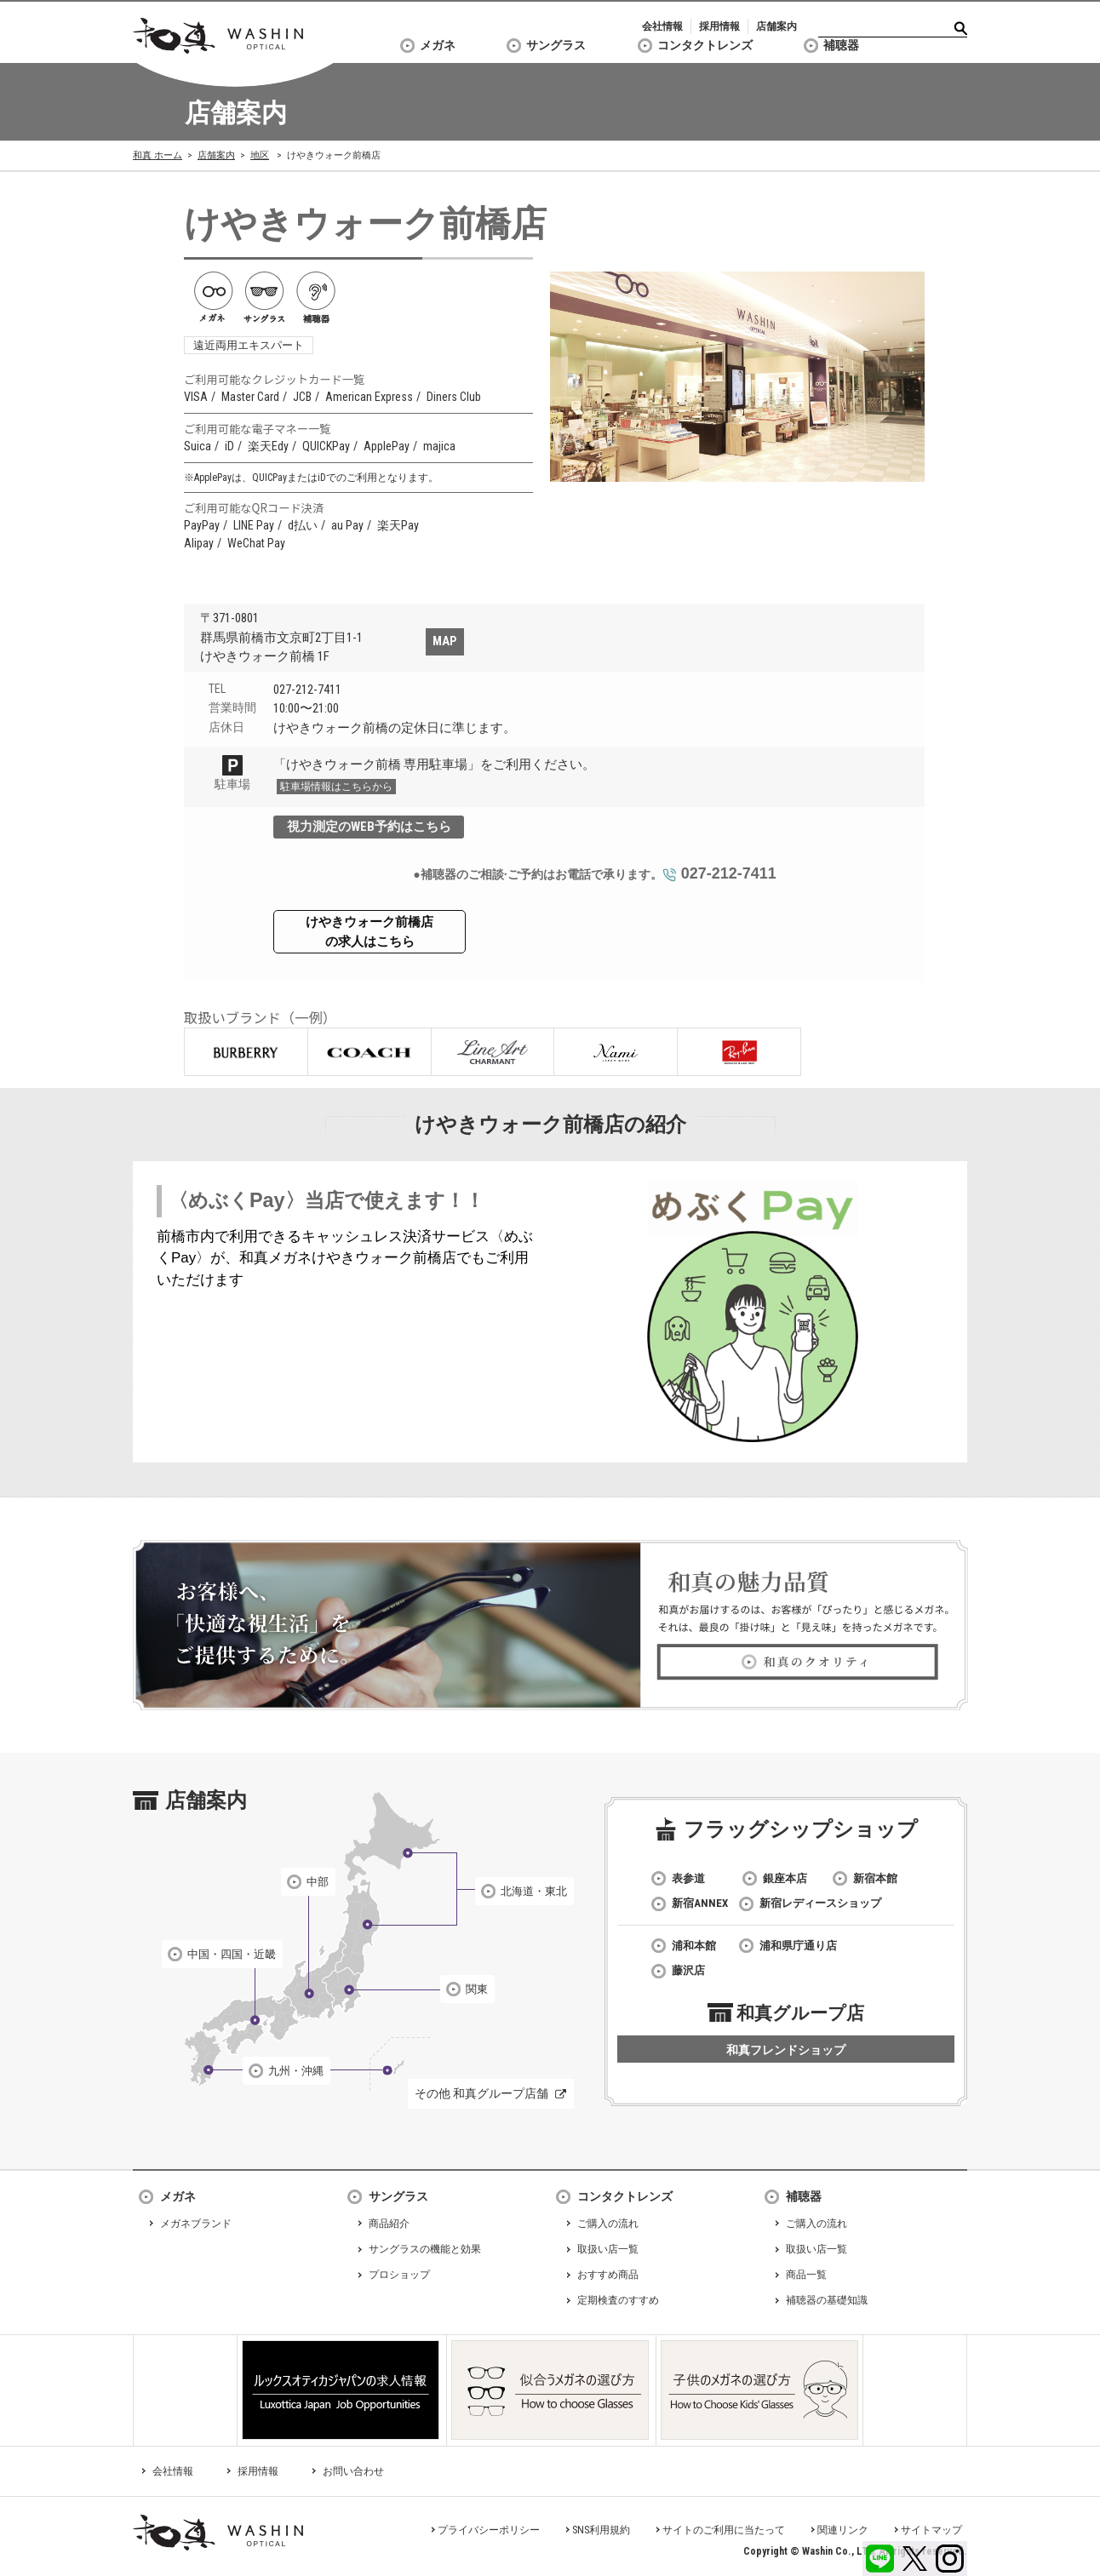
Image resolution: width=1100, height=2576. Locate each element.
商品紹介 (389, 2224)
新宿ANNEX (700, 1903)
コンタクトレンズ (705, 45)
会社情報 (662, 26)
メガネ (437, 45)
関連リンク (842, 2530)
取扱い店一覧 (608, 2249)
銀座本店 (785, 1878)
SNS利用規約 (601, 2530)
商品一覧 (806, 2275)
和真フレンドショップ (785, 2050)
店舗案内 (776, 26)
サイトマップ (931, 2530)
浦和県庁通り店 (798, 1945)
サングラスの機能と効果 (425, 2249)
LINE (879, 2558)
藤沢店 (688, 1970)
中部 (318, 1881)
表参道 (688, 1878)
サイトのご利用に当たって (723, 2530)
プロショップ (399, 2275)
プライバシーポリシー (489, 2530)
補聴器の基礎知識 (827, 2300)
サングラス (556, 45)
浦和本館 (694, 1945)
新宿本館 (875, 1878)
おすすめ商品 (608, 2275)
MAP (445, 641)
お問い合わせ (353, 2471)
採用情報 (719, 26)
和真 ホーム (157, 155)
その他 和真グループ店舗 (481, 2093)
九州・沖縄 (296, 2070)
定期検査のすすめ (618, 2300)
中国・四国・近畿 (231, 1954)
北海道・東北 (534, 1891)
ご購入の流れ (608, 2224)
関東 (477, 1989)
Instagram (949, 2558)
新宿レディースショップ (820, 1903)
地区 (259, 155)
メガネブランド (196, 2224)
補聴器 (841, 45)
